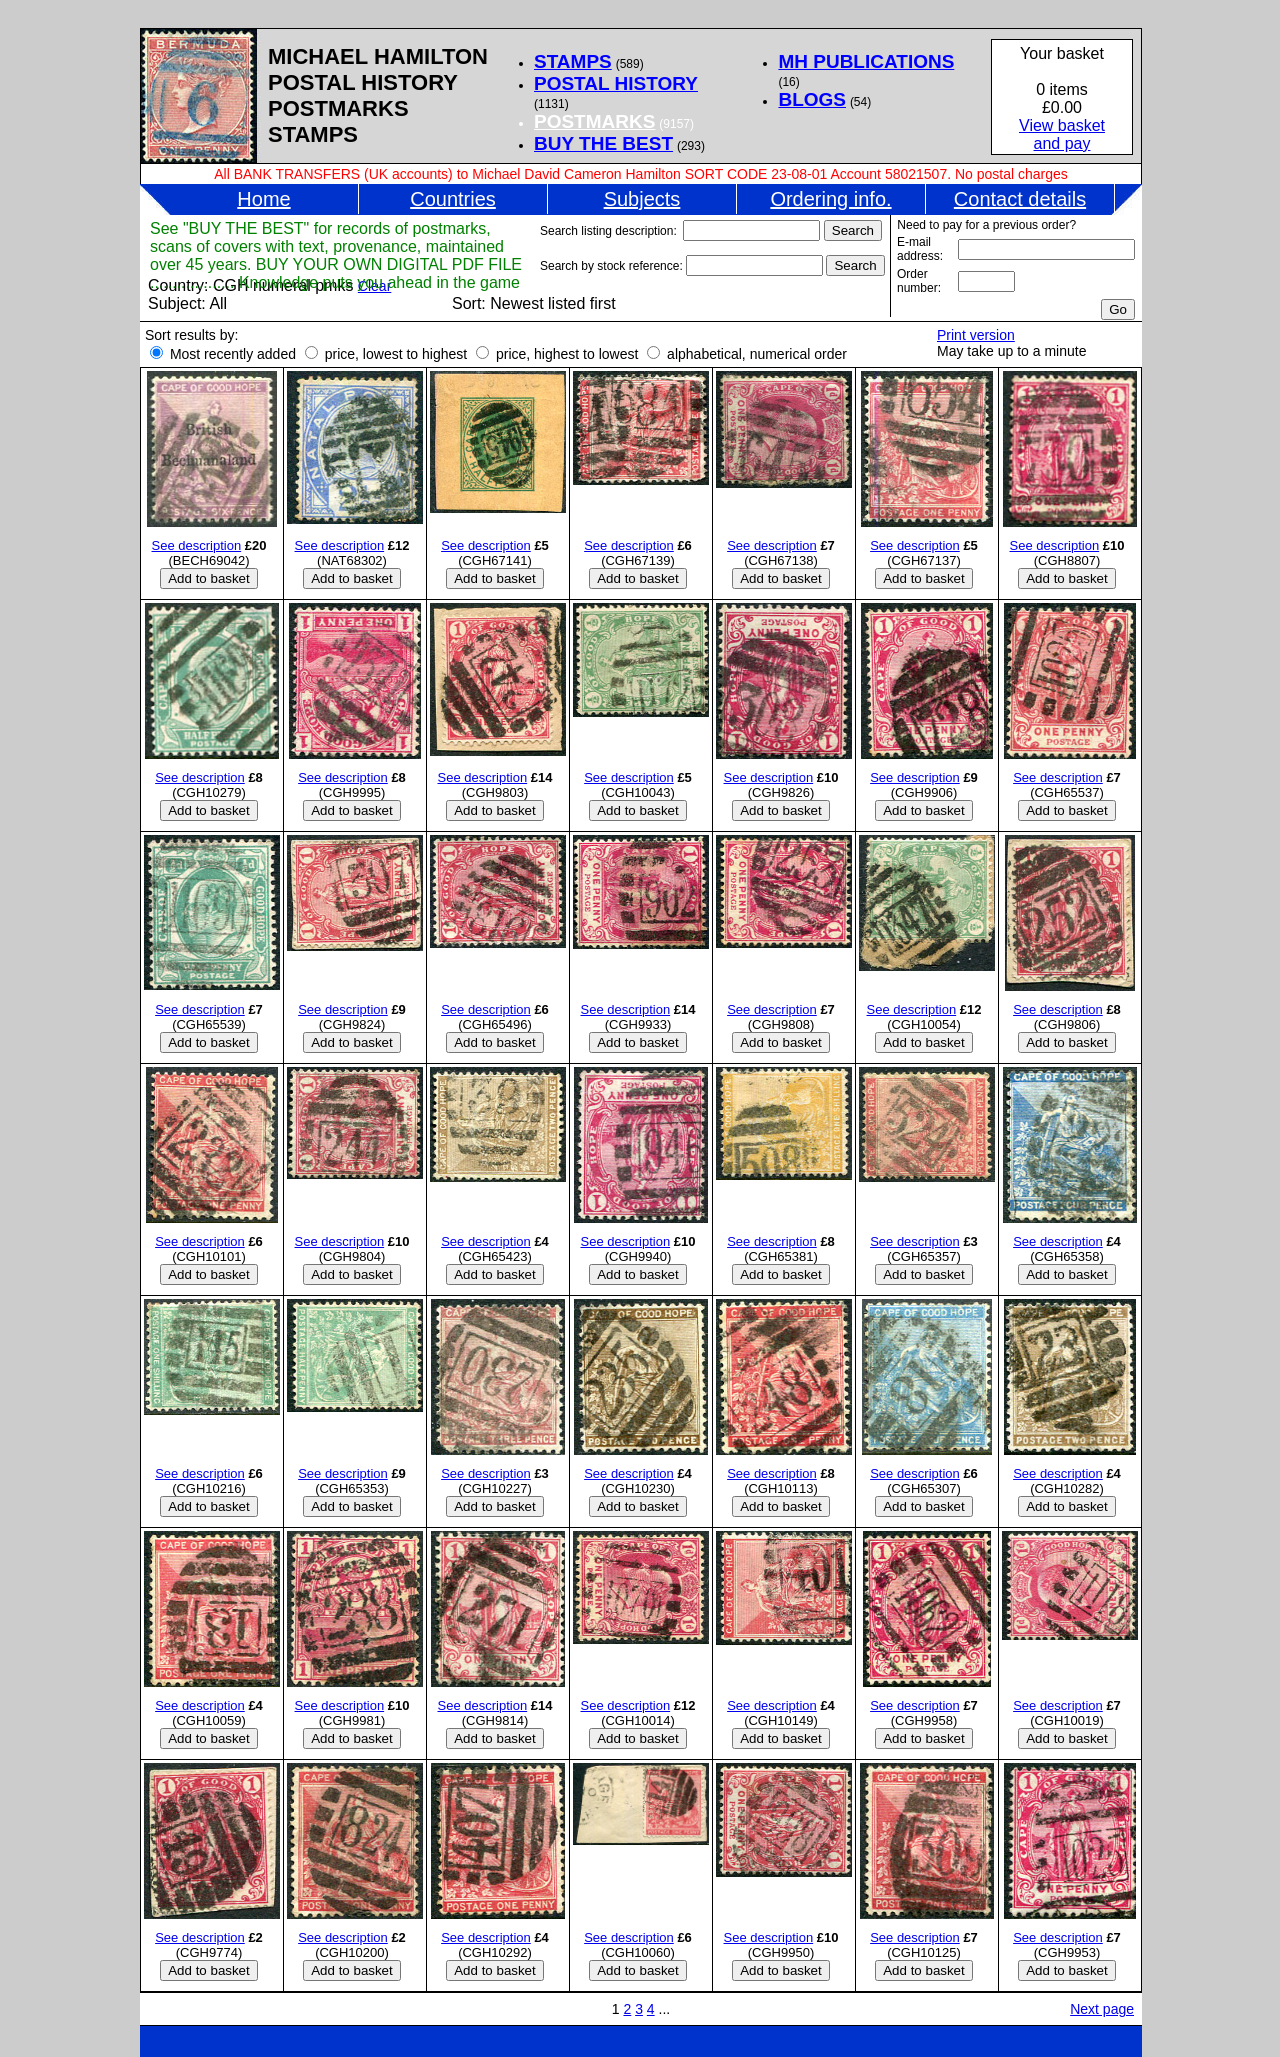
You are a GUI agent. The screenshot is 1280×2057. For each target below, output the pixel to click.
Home (263, 199)
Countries (453, 199)
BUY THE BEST (603, 143)
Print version (976, 335)
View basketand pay (1062, 134)
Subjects (642, 199)
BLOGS (812, 99)
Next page (1102, 2009)
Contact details (1020, 199)
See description (197, 545)
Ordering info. (830, 199)
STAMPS (573, 61)
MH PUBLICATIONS (866, 61)
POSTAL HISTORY (616, 83)
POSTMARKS (594, 121)
